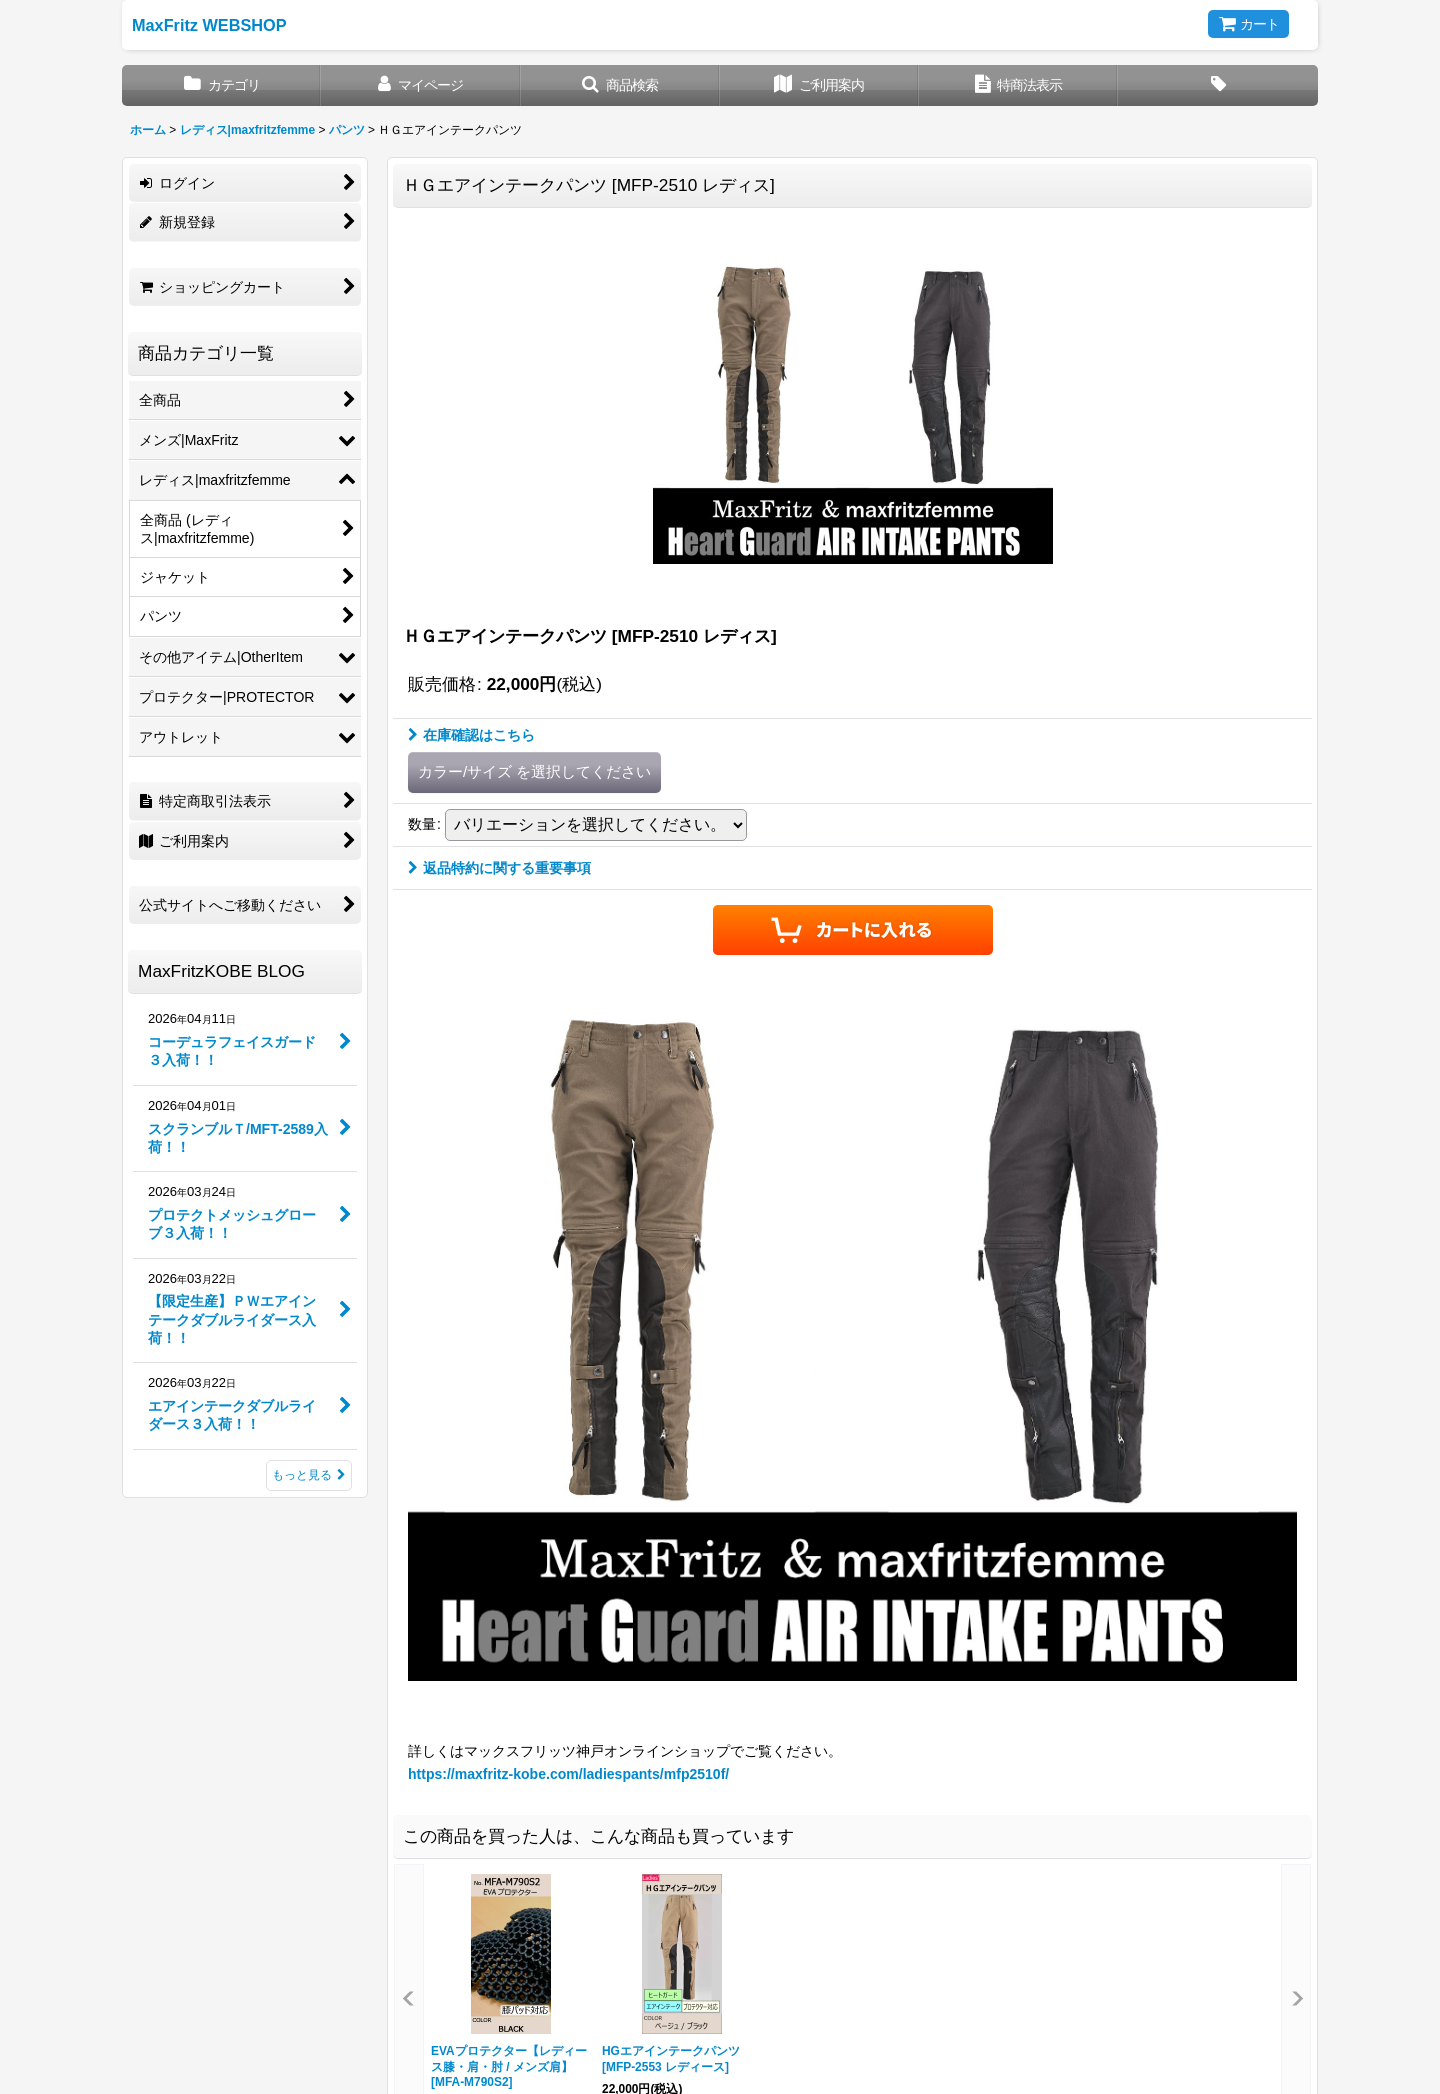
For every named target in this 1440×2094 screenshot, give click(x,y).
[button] (620, 85)
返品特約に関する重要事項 (499, 868)
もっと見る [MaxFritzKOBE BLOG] (309, 1475)
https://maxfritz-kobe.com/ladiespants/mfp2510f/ (568, 1774)
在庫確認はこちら (471, 735)
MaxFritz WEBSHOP (209, 25)
